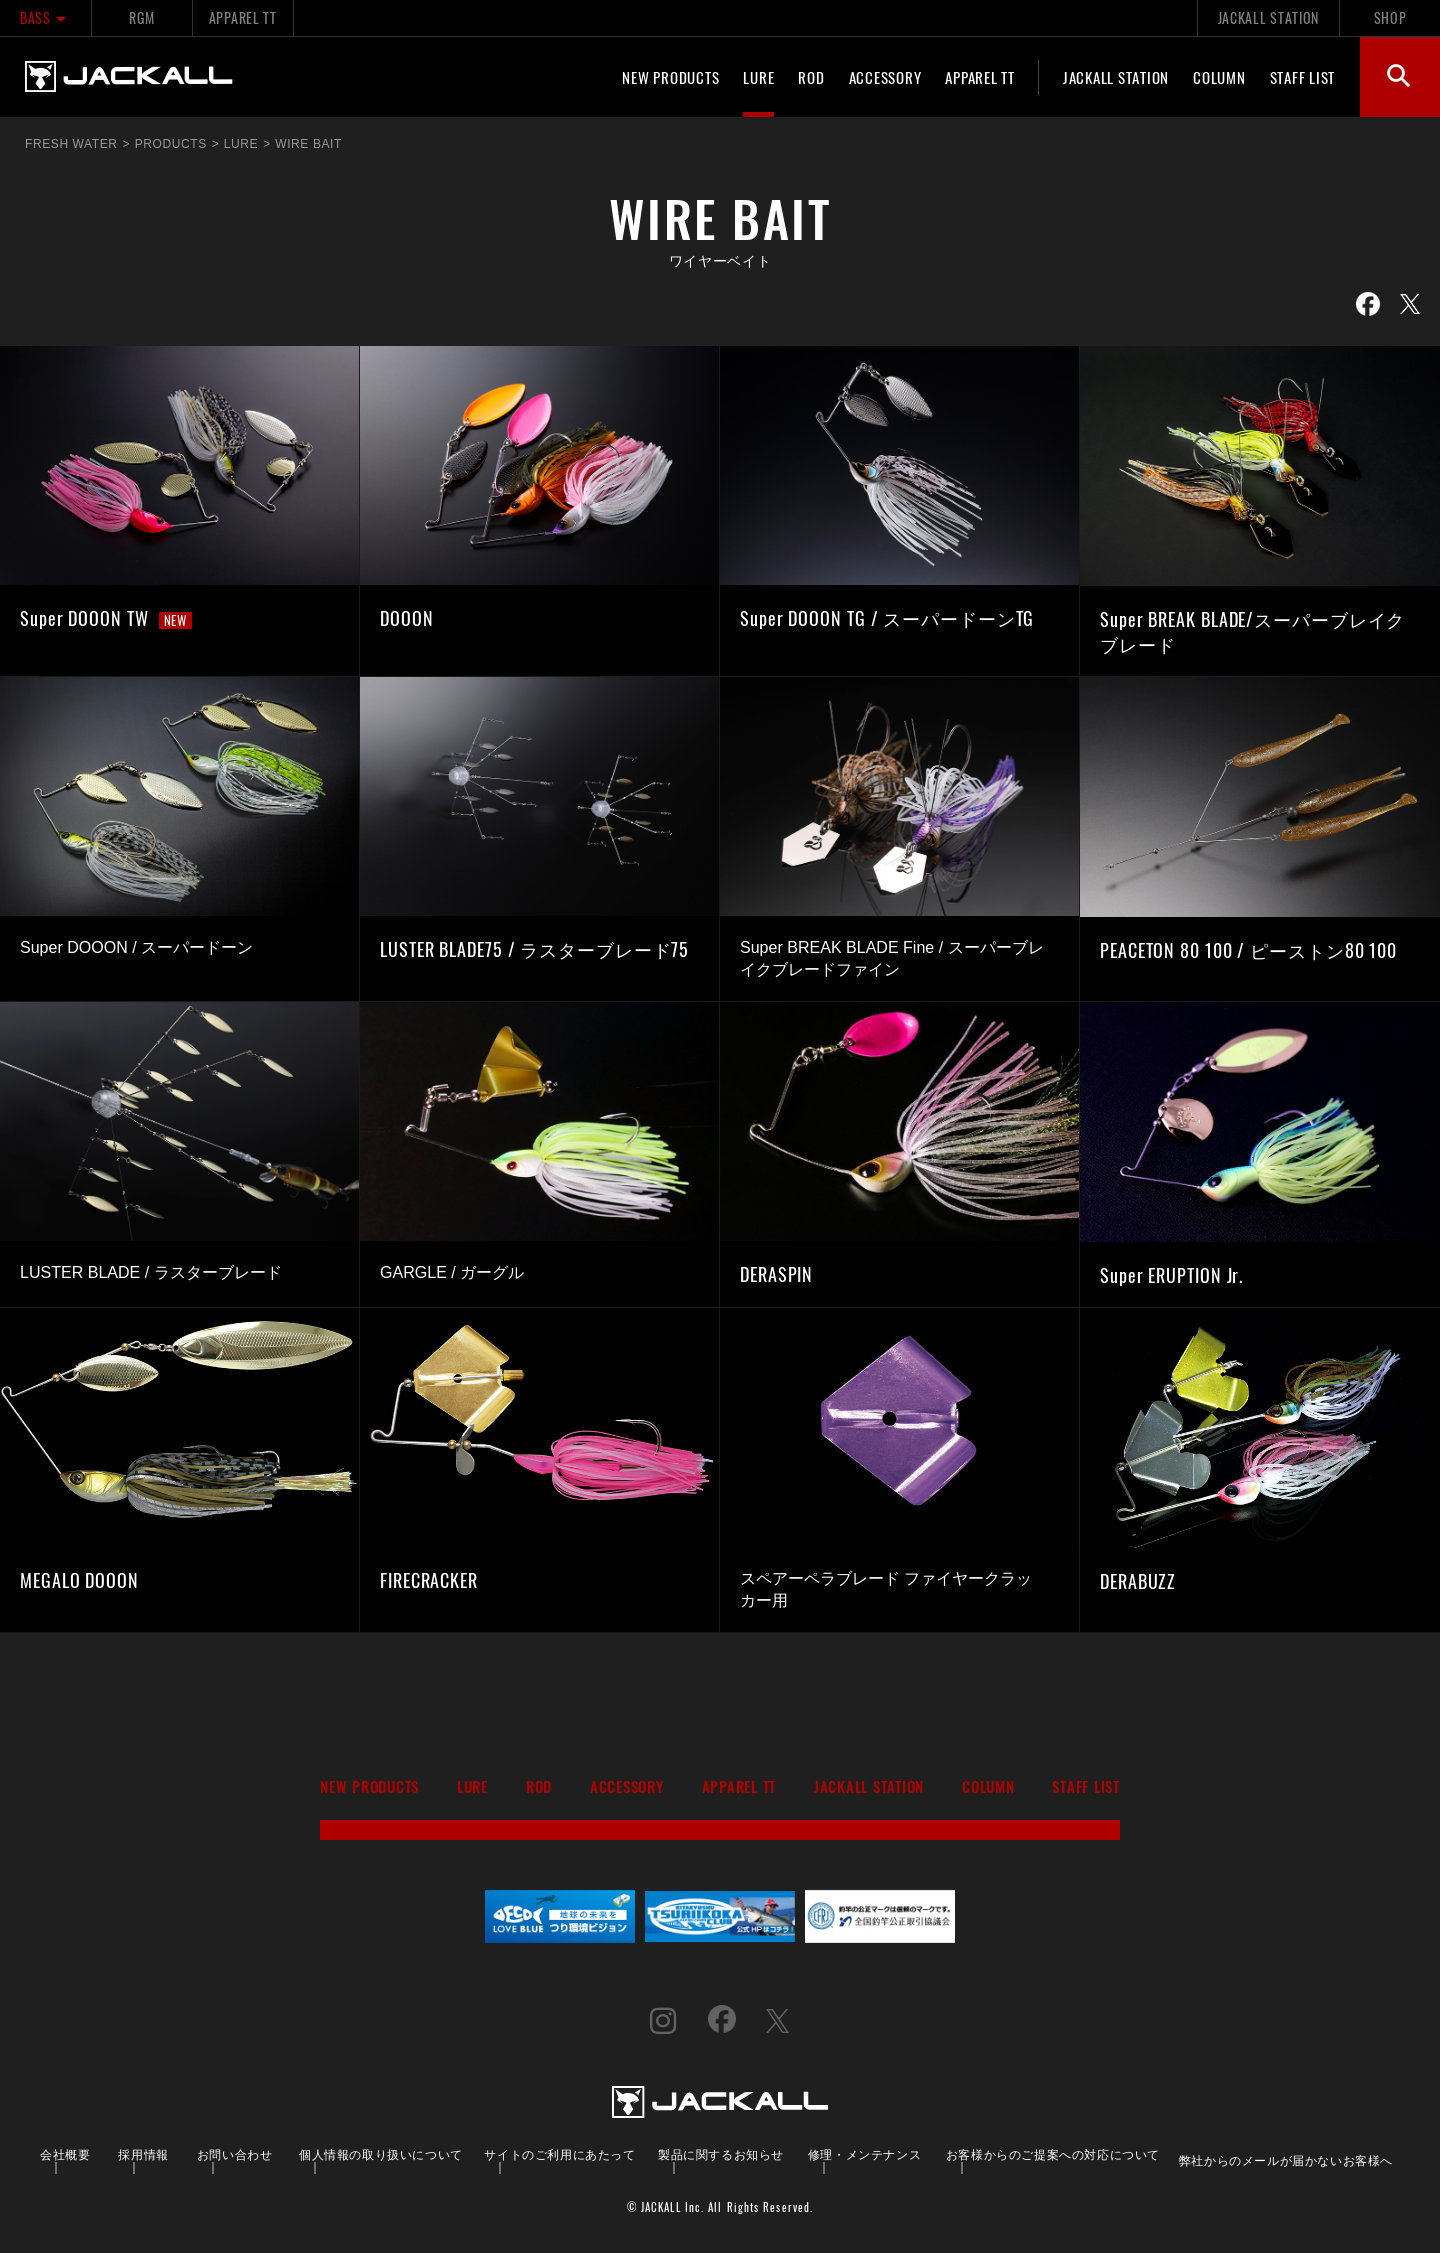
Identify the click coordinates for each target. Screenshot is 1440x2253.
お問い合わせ (235, 2153)
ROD (811, 77)
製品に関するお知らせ (721, 2153)
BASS (45, 17)
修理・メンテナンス (864, 2153)
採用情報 (143, 2153)
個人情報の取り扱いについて (381, 2153)
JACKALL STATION (1268, 17)
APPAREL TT (243, 17)
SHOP (1390, 17)
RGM (141, 17)
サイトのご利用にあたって (559, 2153)
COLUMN (1219, 77)
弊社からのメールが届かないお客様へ (1286, 2159)
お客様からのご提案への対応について (1053, 2153)
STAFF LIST (1303, 77)
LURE (758, 77)
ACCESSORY (885, 77)
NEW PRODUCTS (670, 77)
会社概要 (65, 2153)
